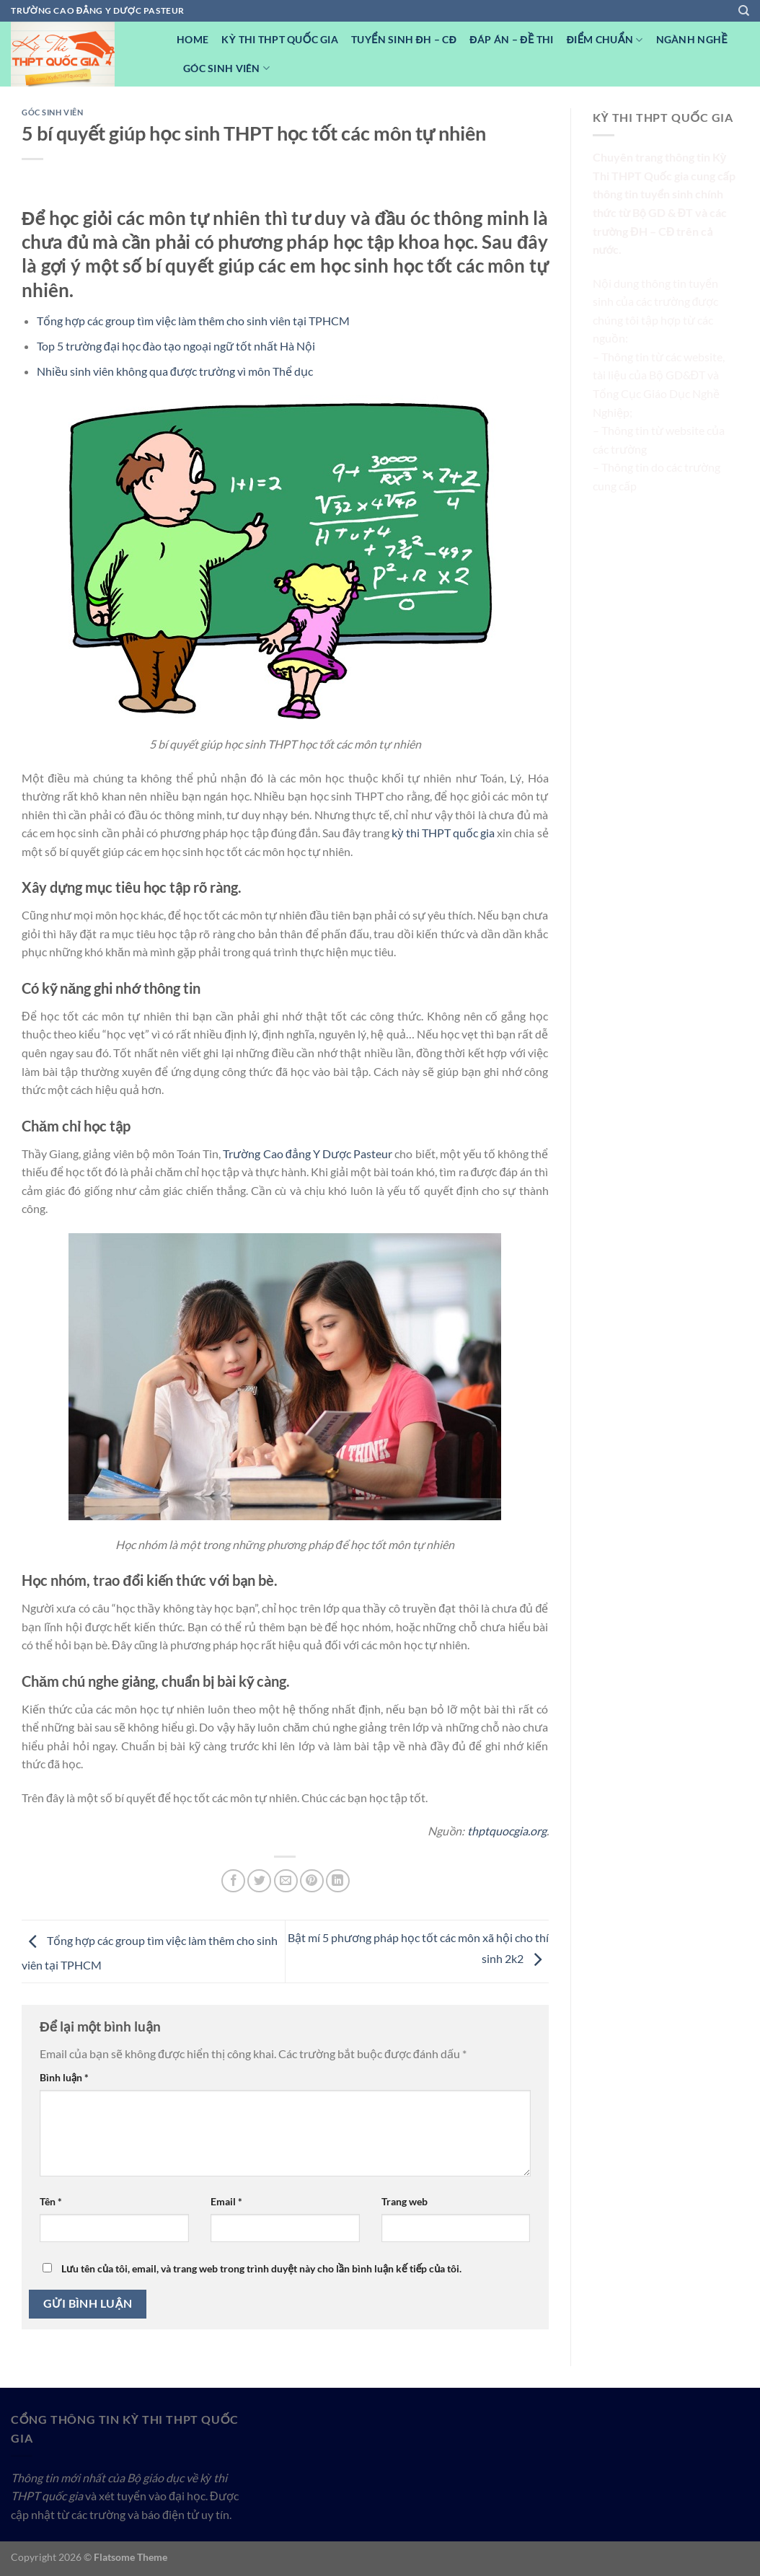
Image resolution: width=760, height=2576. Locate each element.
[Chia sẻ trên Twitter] (259, 1881)
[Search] (743, 11)
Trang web (404, 2201)
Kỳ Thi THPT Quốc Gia (279, 39)
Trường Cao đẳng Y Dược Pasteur (307, 1153)
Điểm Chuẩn (605, 40)
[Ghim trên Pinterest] (312, 1881)
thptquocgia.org (507, 1831)
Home (192, 39)
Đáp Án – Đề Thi (511, 39)
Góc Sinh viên (226, 68)
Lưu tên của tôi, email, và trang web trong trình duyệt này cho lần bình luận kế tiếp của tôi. (261, 2268)
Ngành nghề (692, 39)
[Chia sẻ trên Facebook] (233, 1881)
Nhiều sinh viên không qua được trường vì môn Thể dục (175, 371)
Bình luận (64, 2077)
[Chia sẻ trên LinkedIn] (338, 1881)
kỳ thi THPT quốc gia (443, 832)
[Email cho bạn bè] (286, 1881)
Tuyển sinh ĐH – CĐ (403, 39)
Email (226, 2201)
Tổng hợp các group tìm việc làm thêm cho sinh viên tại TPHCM (193, 320)
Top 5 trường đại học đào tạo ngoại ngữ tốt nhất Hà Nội (176, 346)
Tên (51, 2201)
